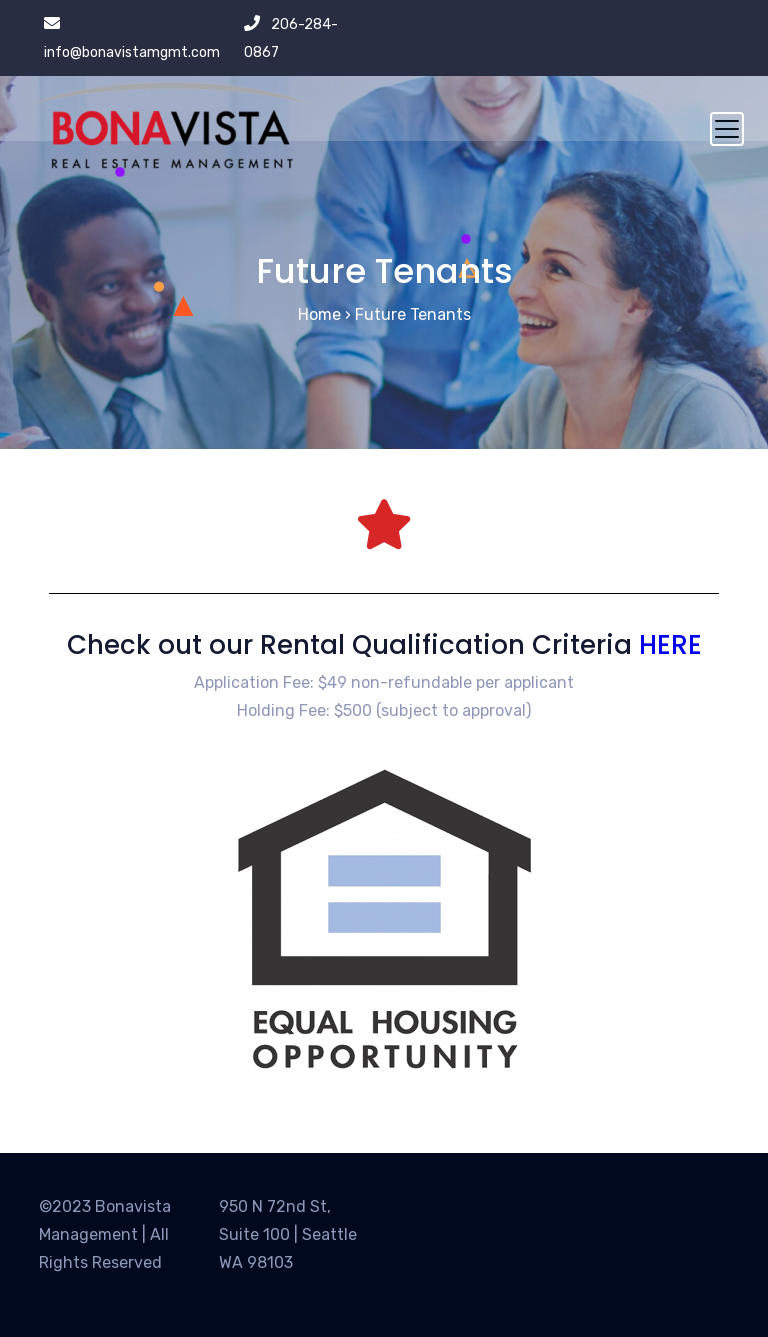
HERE (670, 645)
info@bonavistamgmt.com (132, 52)
